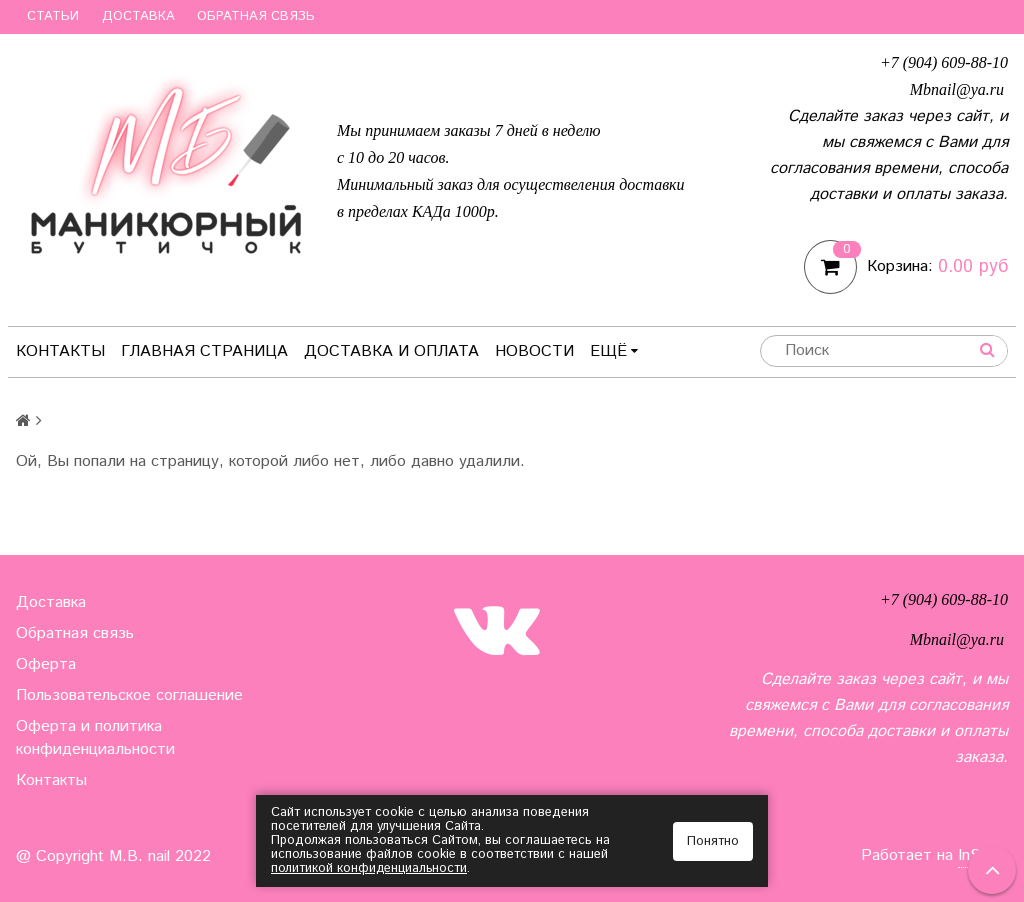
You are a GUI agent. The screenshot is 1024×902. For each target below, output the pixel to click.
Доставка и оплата (391, 351)
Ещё (614, 351)
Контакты (60, 351)
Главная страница (204, 351)
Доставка (138, 16)
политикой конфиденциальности (370, 868)
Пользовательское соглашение (129, 695)
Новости (534, 351)
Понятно (713, 841)
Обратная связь (256, 16)
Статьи (53, 16)
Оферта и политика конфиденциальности (95, 738)
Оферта (46, 664)
